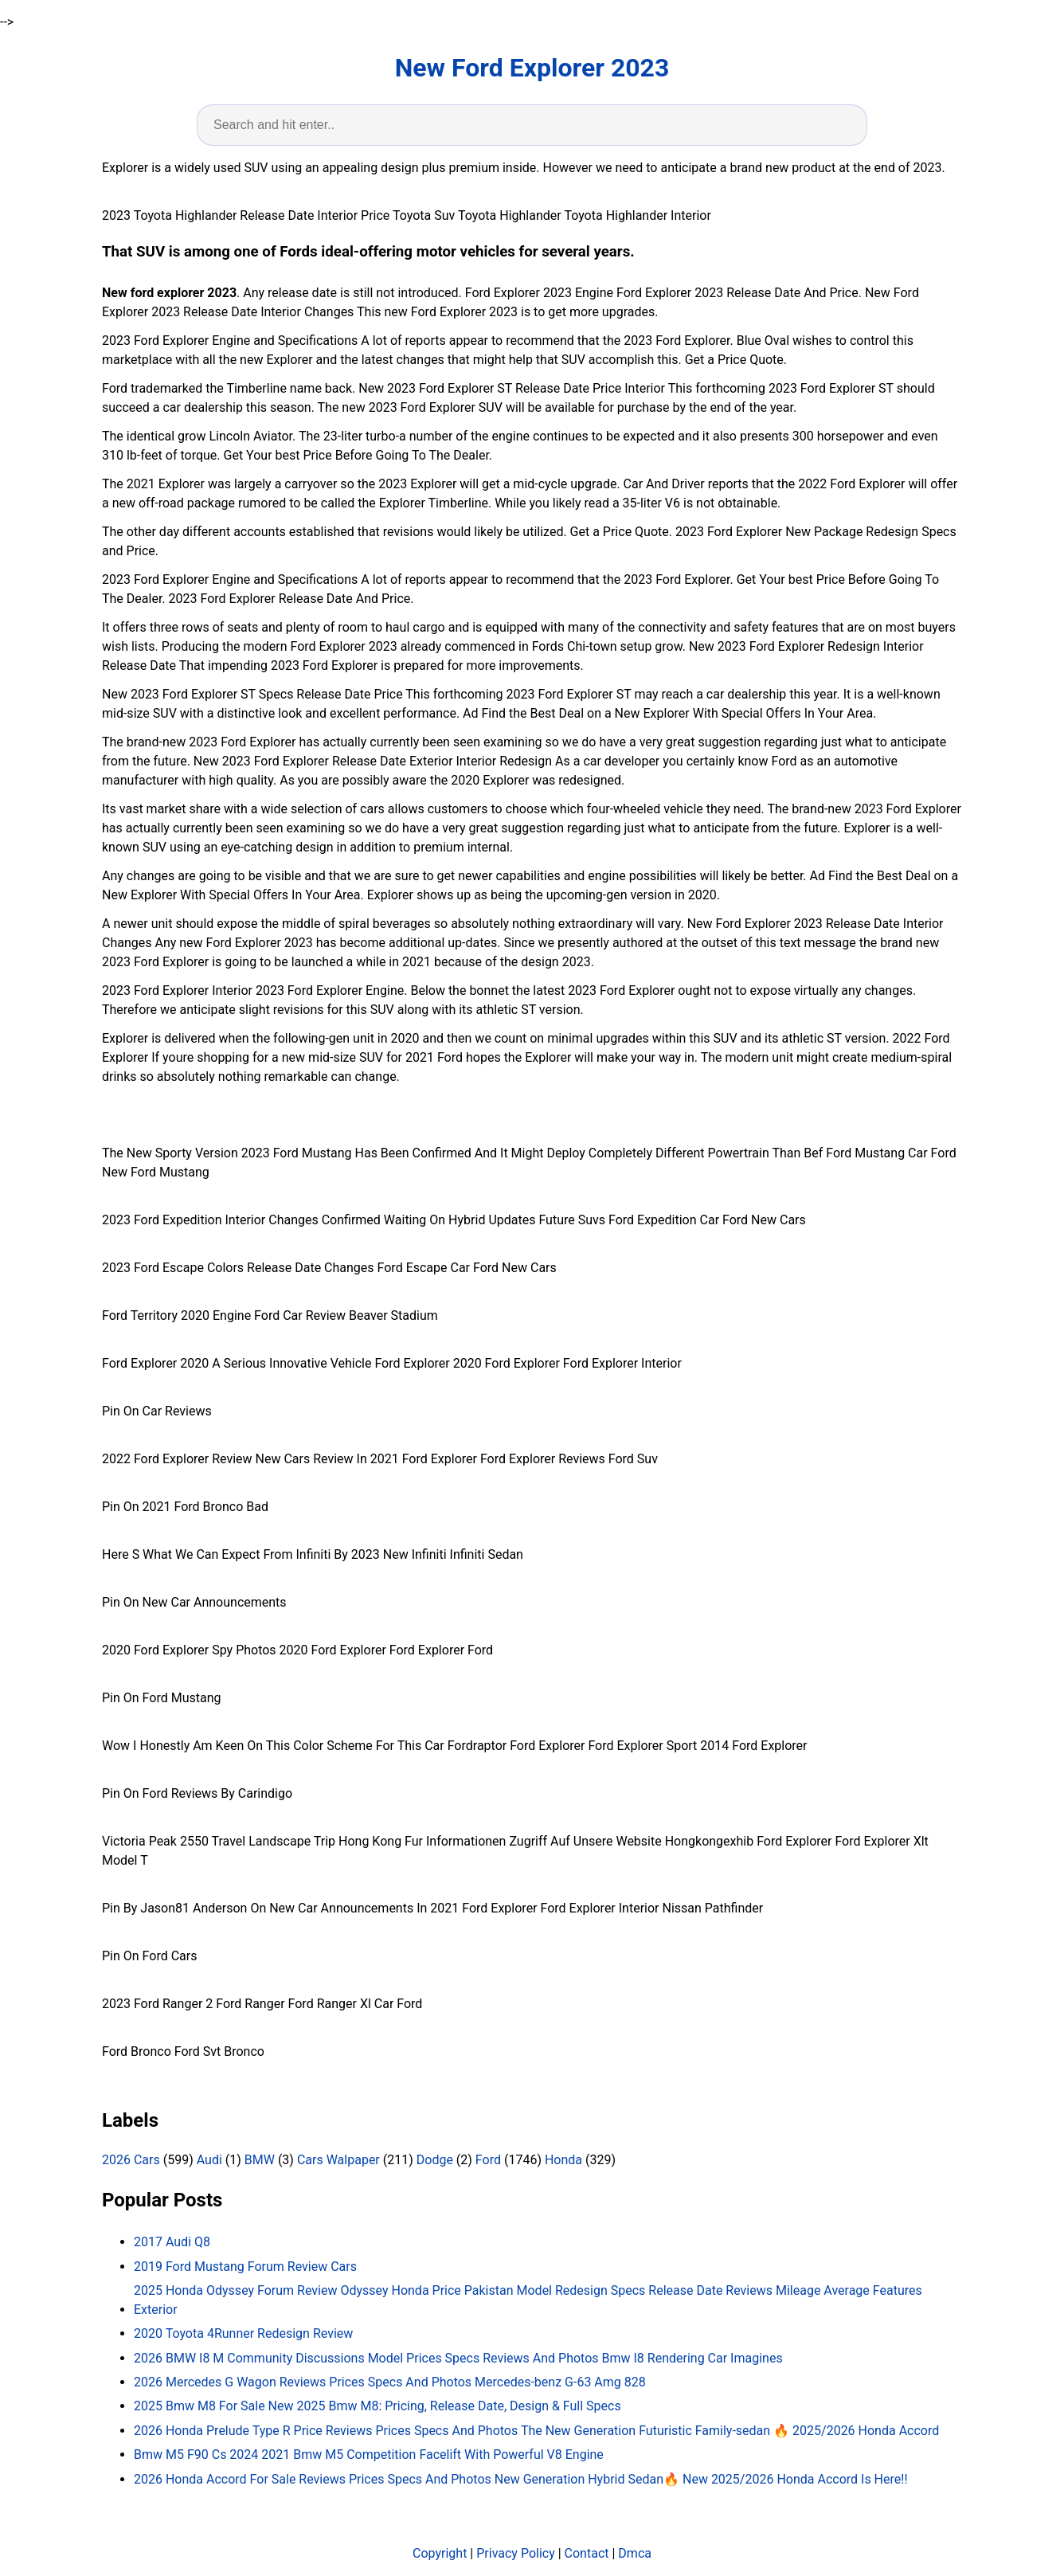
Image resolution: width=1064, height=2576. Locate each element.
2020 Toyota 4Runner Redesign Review (243, 2333)
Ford (488, 2159)
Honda (563, 2159)
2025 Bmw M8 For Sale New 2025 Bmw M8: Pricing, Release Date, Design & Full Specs (377, 2406)
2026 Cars (131, 2159)
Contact (587, 2553)
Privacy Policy (515, 2553)
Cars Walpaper (338, 2159)
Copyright (440, 2553)
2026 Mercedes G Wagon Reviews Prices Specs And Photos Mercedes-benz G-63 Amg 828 (390, 2382)
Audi (209, 2159)
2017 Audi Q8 (172, 2241)
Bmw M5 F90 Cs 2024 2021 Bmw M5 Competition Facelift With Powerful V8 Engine (369, 2454)
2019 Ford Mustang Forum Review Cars (245, 2266)
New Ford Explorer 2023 (532, 68)
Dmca (634, 2553)
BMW (259, 2159)
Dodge (435, 2159)
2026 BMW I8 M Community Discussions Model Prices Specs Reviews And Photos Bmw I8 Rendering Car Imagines (458, 2358)
